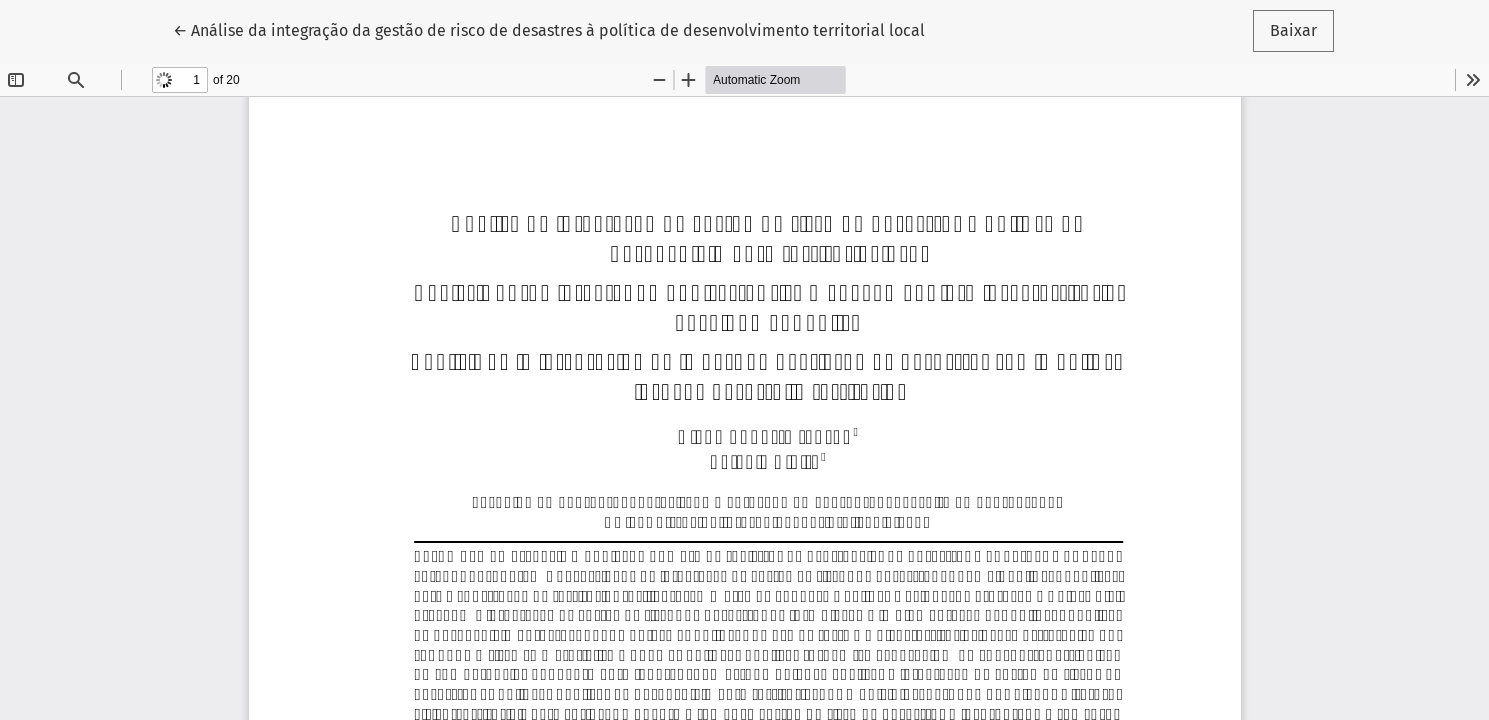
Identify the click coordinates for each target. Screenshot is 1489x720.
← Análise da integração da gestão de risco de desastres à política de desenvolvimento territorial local (549, 29)
